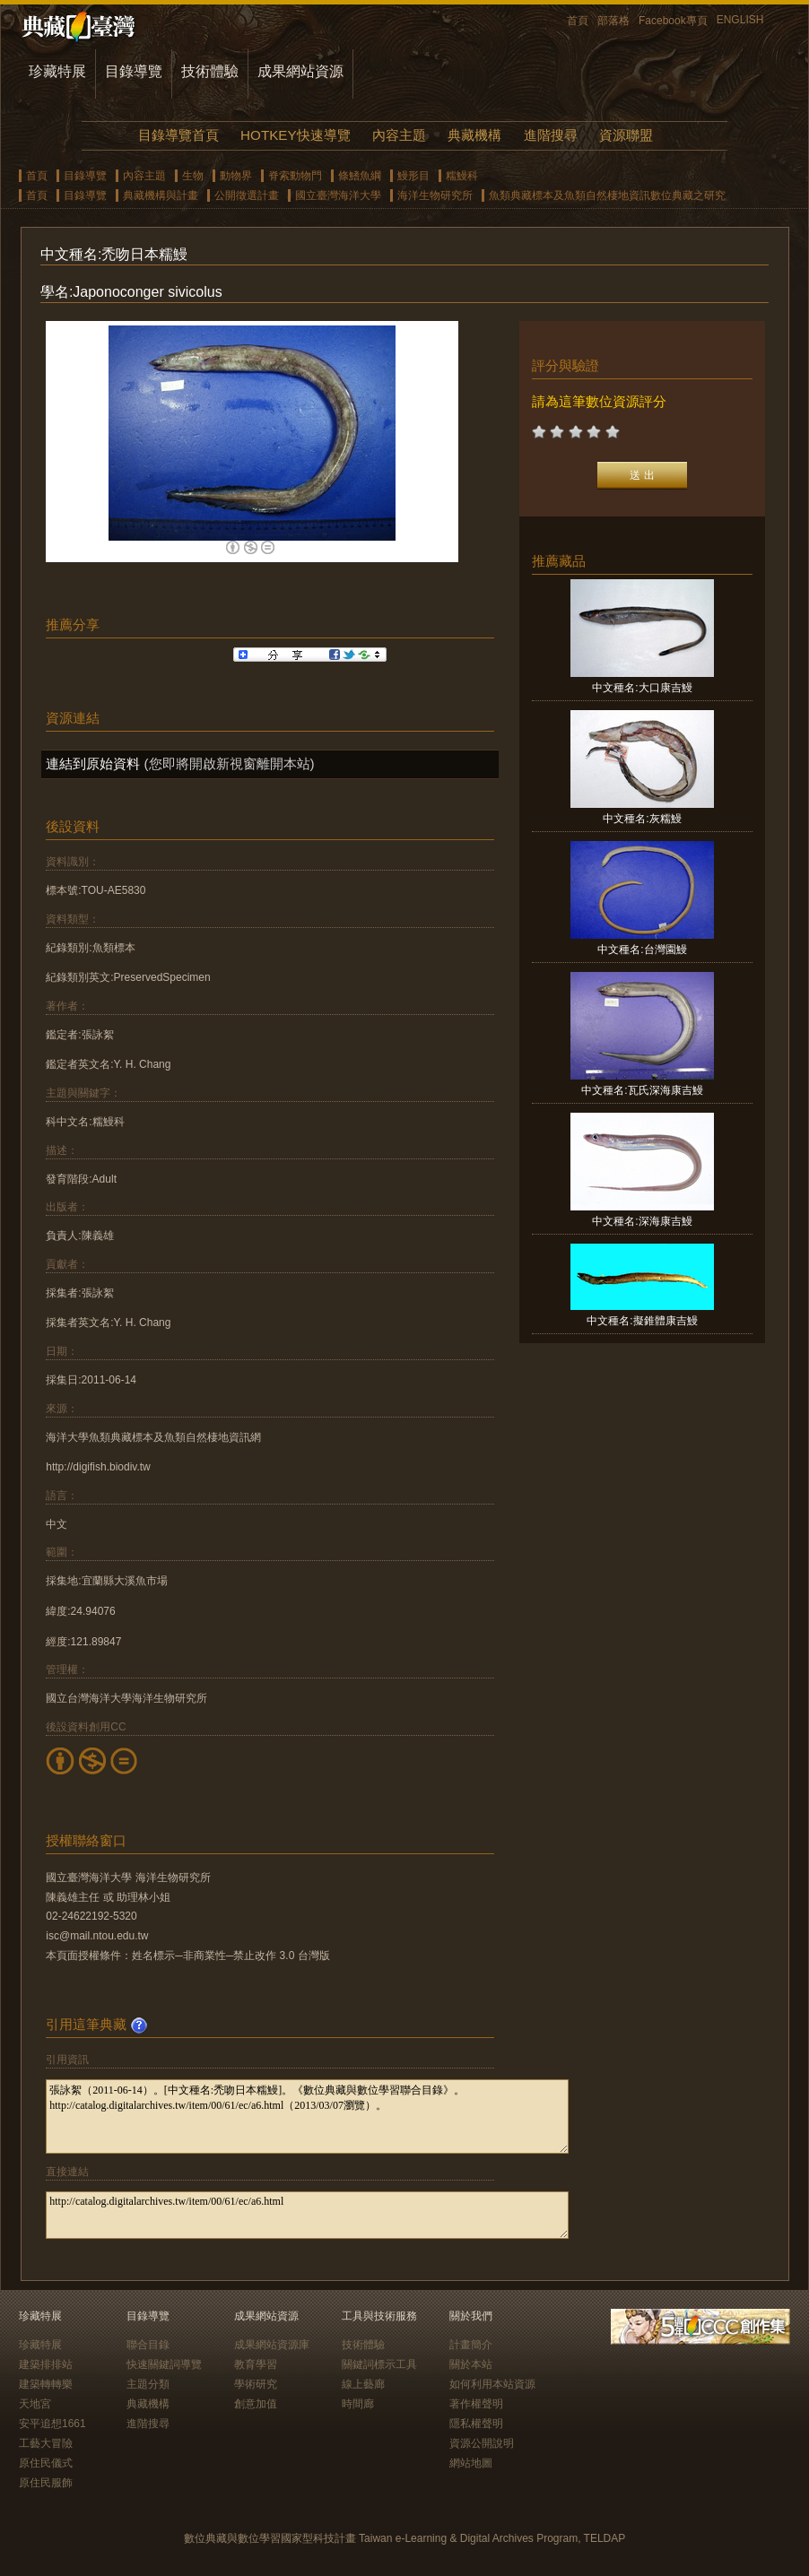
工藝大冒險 (46, 2443)
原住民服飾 (46, 2482)
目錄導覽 (133, 71)
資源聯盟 (626, 135)
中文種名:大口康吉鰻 (642, 687)
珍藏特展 (57, 71)
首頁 (577, 20)
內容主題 (399, 135)
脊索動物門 (295, 175)
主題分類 (148, 2384)
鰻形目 (413, 175)
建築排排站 (46, 2364)
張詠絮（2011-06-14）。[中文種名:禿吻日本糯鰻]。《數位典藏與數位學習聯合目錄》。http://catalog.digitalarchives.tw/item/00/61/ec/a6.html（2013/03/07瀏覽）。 (307, 2116)
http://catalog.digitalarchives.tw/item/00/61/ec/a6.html (307, 2215)
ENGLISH (740, 19)
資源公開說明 (481, 2443)
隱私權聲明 (476, 2423)
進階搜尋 (551, 135)
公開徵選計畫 (246, 195)
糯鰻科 (462, 175)
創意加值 (255, 2404)
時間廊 (358, 2404)
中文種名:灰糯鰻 (642, 818)
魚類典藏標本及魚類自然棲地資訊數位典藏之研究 (607, 195)
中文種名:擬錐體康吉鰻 (642, 1320)
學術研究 (255, 2384)
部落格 (613, 20)
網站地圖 (470, 2463)
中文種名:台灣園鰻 (641, 949)
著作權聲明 (476, 2404)
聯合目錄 (148, 2344)
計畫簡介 (470, 2344)
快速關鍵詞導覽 (164, 2364)
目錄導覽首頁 (178, 135)
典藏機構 (474, 135)
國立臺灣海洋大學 (338, 195)
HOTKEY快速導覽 (295, 135)
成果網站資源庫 (271, 2344)
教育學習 (255, 2364)
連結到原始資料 (93, 763)
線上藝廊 (363, 2384)
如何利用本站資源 (492, 2384)
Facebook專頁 (673, 20)
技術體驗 (210, 71)
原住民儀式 (46, 2463)
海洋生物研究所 (435, 195)
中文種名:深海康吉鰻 (642, 1221)
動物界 (236, 175)
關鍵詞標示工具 (379, 2364)
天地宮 (35, 2404)
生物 (193, 175)
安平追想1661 (52, 2423)
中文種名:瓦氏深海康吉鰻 (641, 1090)
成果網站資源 (300, 71)
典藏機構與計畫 (160, 195)
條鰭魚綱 (359, 175)
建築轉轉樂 (46, 2384)
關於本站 (470, 2364)
